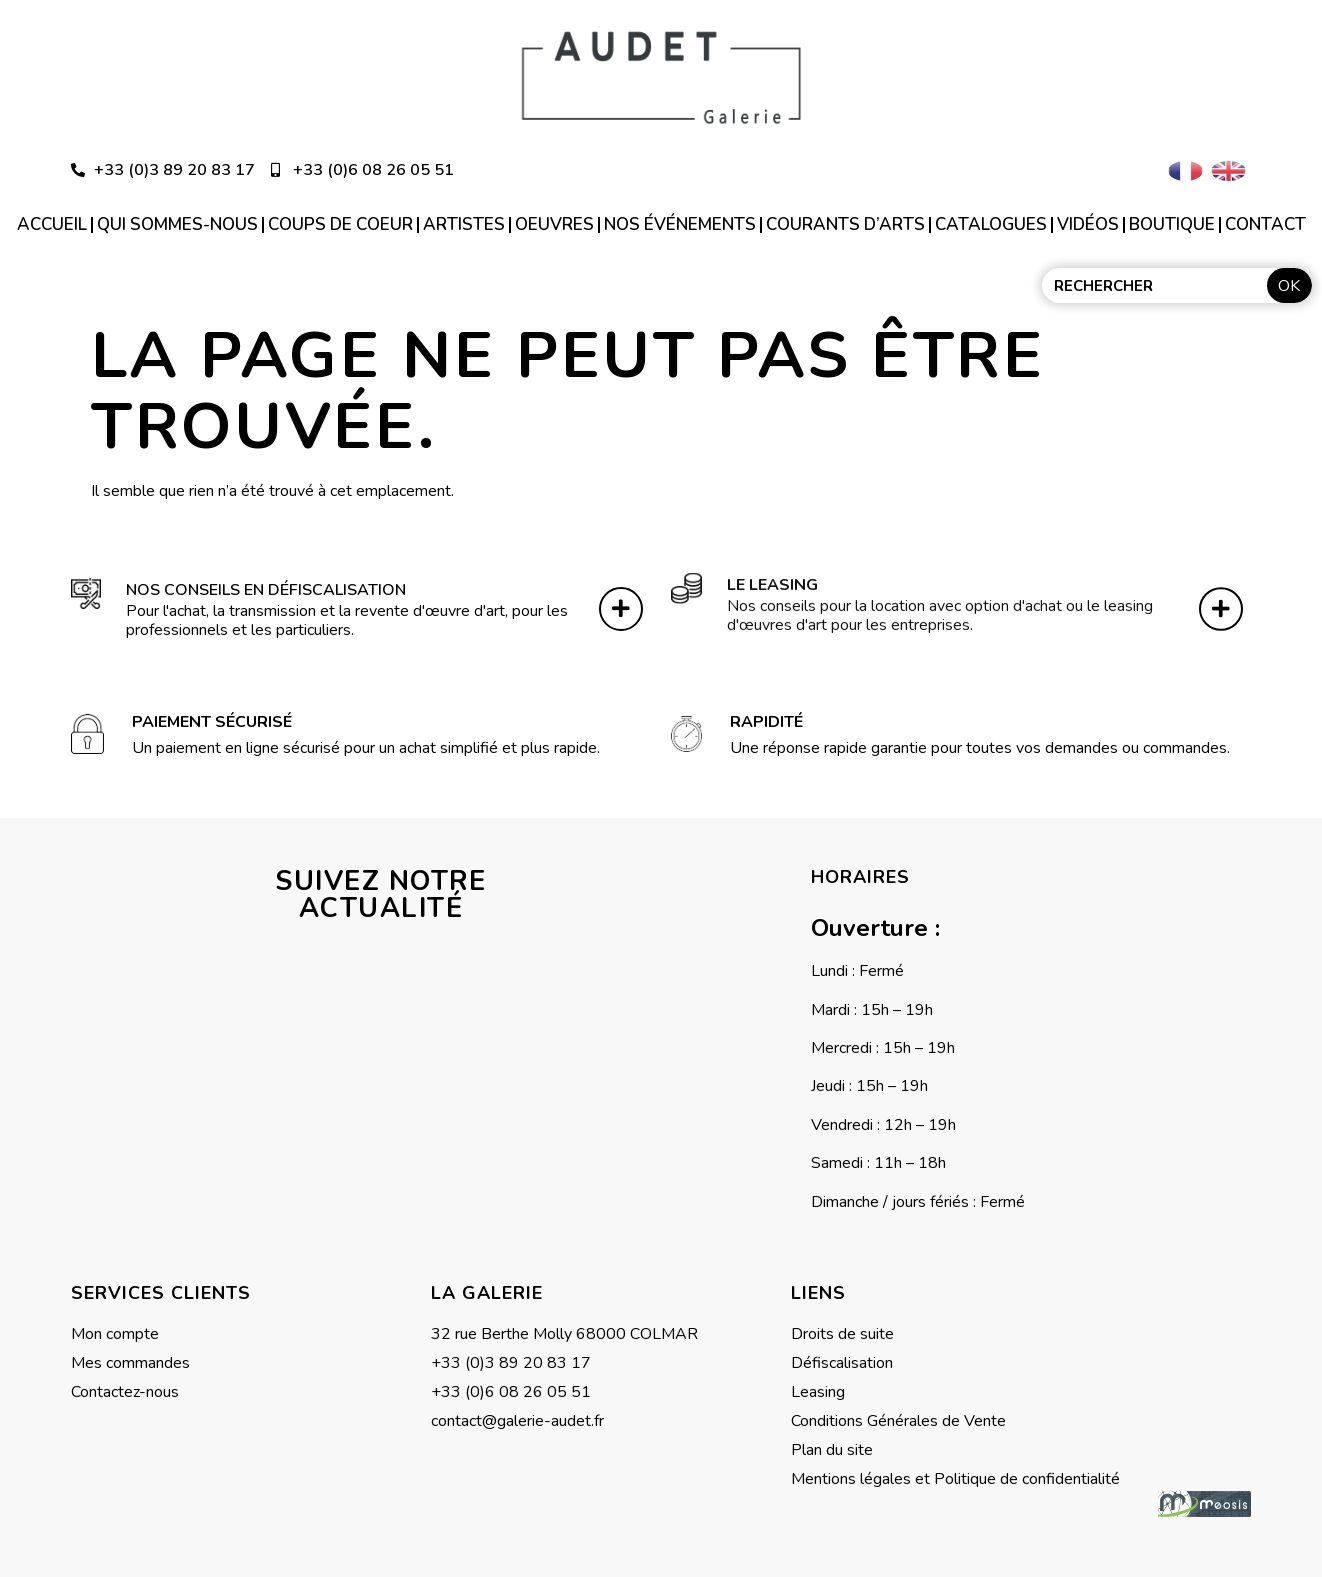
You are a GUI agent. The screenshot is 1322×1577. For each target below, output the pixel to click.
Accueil (52, 224)
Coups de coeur (340, 224)
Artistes (464, 224)
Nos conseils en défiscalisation (266, 584)
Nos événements (680, 224)
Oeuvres (554, 224)
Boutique (1172, 224)
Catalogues (991, 224)
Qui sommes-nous (177, 224)
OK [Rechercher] (1289, 286)
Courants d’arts (845, 224)
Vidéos (1088, 224)
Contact (1265, 224)
